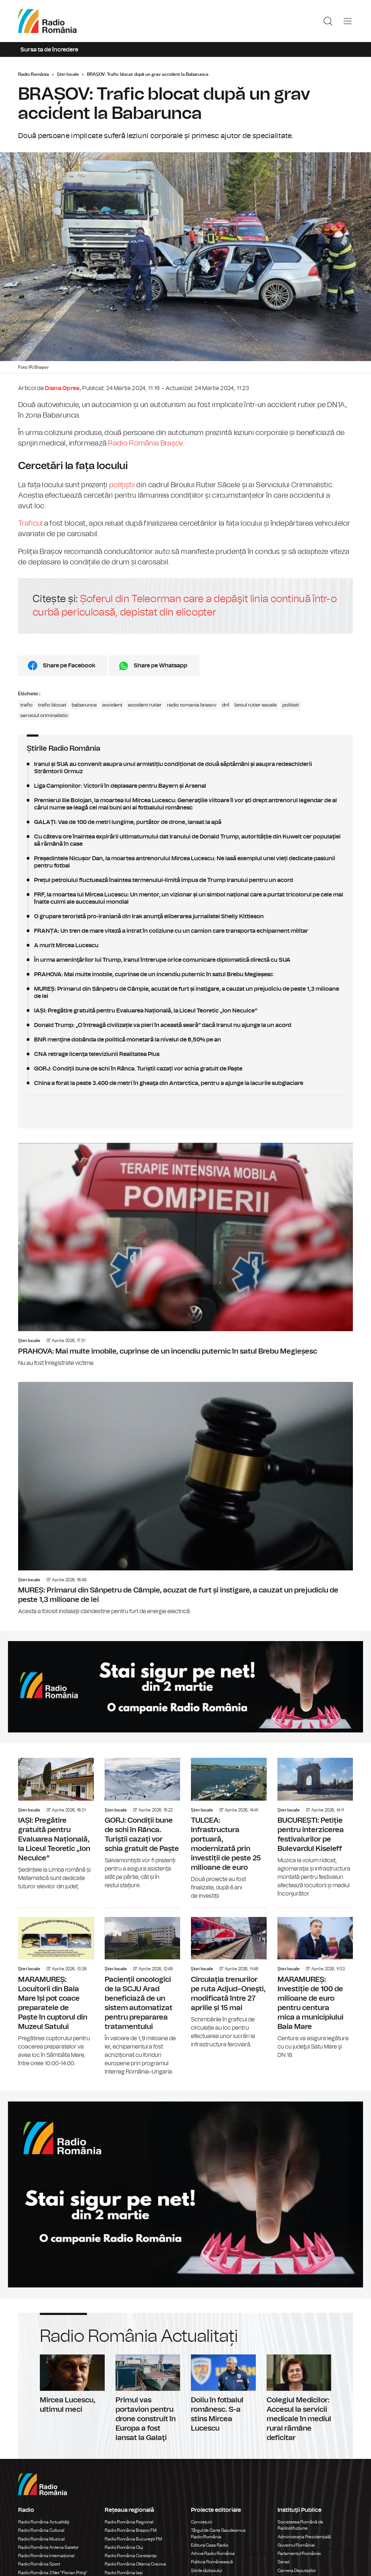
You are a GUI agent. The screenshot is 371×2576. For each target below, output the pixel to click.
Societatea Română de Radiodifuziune (300, 2525)
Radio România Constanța (131, 2556)
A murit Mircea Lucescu (185, 945)
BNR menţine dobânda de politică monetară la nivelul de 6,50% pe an (185, 1039)
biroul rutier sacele (255, 705)
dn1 (225, 705)
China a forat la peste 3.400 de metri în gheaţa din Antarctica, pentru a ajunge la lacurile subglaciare (185, 1083)
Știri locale (68, 74)
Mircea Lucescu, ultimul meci (72, 2384)
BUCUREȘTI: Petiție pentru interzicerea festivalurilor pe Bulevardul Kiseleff (315, 1828)
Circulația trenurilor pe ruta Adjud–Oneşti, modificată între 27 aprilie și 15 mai (229, 1978)
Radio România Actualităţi (44, 2522)
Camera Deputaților (297, 2570)
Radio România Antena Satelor (48, 2547)
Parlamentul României (299, 2553)
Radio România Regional (129, 2522)
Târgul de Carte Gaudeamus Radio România (218, 2533)
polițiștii (122, 485)
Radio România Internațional (46, 2556)
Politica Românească (212, 2562)
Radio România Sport (39, 2564)
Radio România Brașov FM (131, 2530)
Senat (283, 2562)
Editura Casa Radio (209, 2545)
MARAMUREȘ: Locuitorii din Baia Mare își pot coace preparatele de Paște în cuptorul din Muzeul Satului (56, 1988)
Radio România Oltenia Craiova (135, 2564)
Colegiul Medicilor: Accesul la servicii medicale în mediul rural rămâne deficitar (299, 2399)
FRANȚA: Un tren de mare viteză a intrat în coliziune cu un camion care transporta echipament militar (185, 931)
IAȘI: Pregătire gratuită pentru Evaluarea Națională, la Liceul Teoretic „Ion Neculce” (185, 1010)
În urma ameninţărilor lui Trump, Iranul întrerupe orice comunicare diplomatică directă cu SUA (185, 960)
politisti (290, 705)
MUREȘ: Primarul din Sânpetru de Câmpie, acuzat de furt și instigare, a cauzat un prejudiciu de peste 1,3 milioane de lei (185, 992)
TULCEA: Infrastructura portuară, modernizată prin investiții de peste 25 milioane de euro (229, 1829)
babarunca (84, 705)
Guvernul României (296, 2545)
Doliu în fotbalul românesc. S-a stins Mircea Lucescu (223, 2394)
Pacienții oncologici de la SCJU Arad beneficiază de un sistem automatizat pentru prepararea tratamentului (142, 1992)
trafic (26, 705)
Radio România (33, 74)
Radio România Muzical (41, 2539)
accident (112, 705)
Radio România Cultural (41, 2530)
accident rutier (145, 705)
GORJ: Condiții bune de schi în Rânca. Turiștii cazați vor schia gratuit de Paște (185, 1068)
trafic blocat (52, 705)
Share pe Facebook (69, 665)
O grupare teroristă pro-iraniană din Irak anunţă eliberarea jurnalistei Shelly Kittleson (185, 916)
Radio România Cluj (124, 2547)
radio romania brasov (191, 705)
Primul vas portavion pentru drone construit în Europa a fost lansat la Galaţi (148, 2399)
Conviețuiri (201, 2522)
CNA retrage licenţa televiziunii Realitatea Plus (185, 1054)
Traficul (30, 523)
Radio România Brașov (145, 443)
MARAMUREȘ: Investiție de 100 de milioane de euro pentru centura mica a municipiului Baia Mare (315, 1983)
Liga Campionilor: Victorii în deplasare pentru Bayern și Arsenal (185, 786)
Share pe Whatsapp (160, 665)
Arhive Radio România (213, 2553)
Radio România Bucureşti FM (133, 2539)
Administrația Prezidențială (304, 2537)
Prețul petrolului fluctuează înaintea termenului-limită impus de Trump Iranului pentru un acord (185, 880)
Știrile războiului (206, 2570)
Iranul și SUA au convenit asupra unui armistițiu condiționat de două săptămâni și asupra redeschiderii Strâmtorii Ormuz (185, 768)
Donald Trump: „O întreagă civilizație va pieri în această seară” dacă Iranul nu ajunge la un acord (185, 1025)
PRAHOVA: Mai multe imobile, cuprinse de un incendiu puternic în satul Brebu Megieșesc (185, 974)
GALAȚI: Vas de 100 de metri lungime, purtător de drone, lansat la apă (185, 822)
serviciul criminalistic (44, 715)
